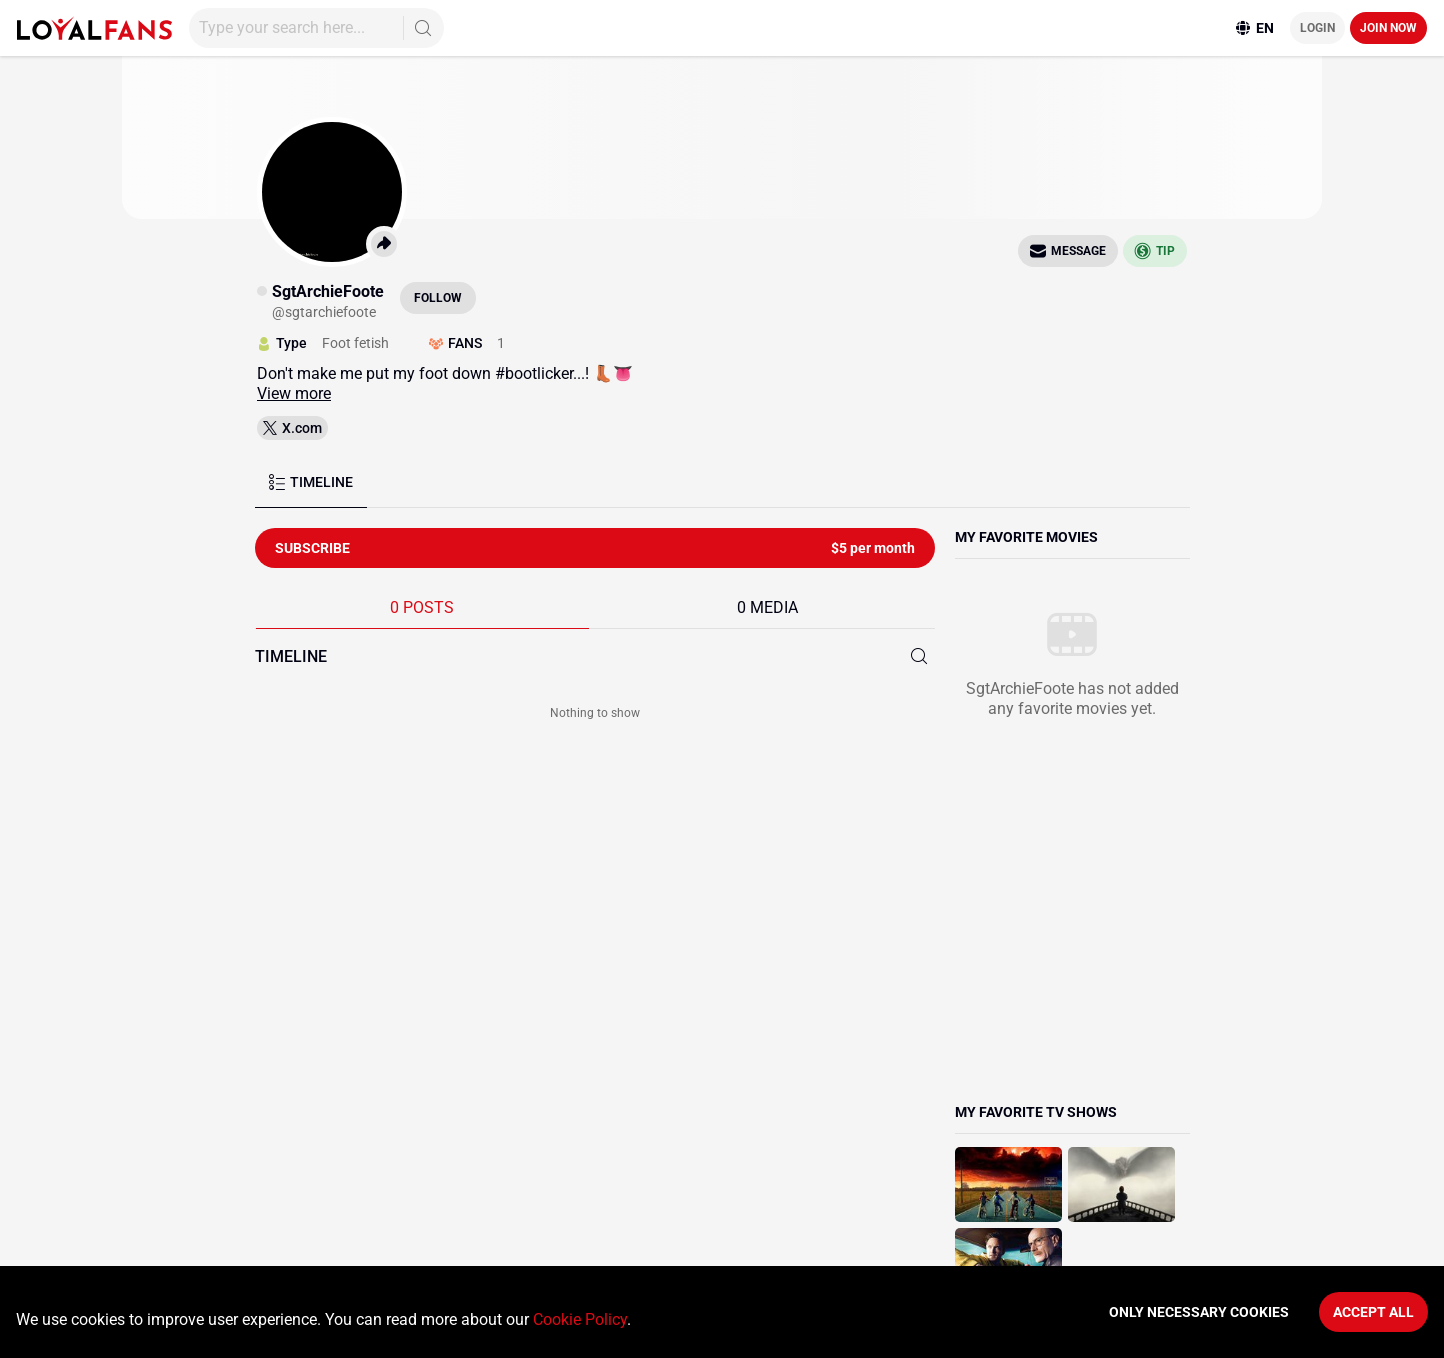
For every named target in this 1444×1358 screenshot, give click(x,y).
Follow (438, 298)
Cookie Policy (580, 1319)
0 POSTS (422, 607)
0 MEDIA (767, 607)
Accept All (1373, 1312)
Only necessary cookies (1199, 1312)
